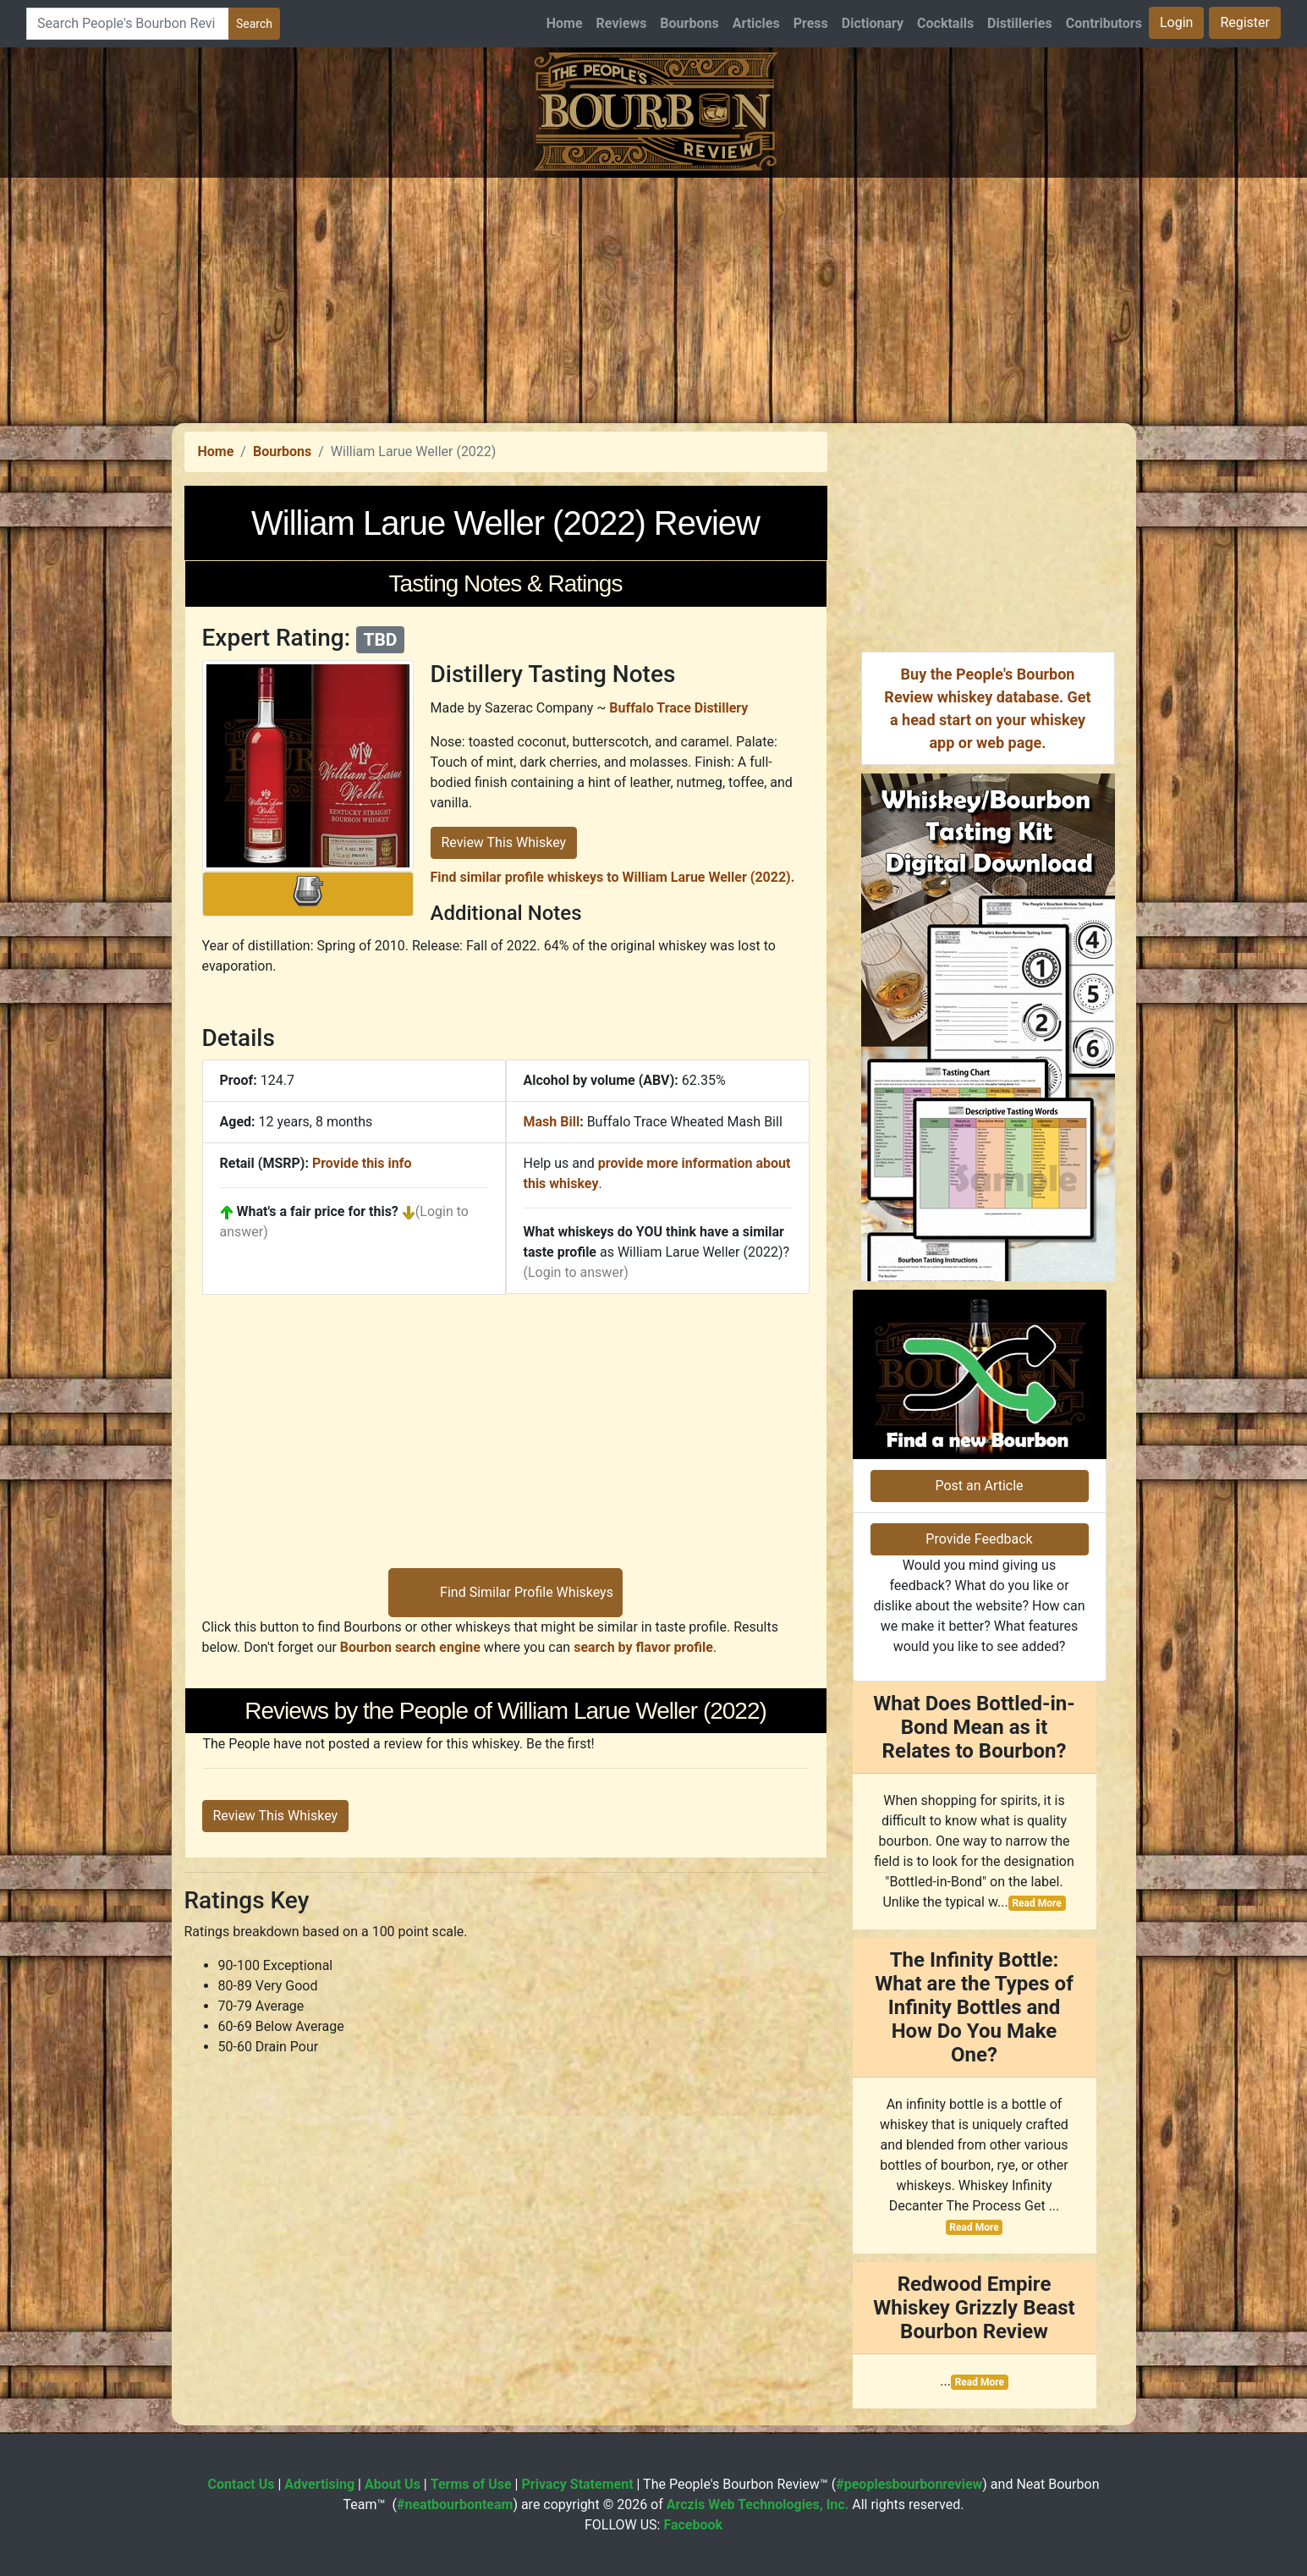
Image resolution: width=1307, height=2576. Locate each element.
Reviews (621, 23)
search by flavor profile (643, 1647)
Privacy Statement (577, 2484)
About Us (392, 2484)
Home (564, 23)
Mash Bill (552, 1122)
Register (1245, 22)
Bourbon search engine (410, 1647)
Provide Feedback (978, 1539)
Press (811, 23)
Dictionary (872, 23)
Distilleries (1019, 23)
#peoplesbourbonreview (909, 2484)
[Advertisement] (653, 296)
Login (1176, 22)
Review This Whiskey (504, 842)
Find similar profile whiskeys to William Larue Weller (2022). (613, 877)
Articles (756, 23)
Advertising (319, 2484)
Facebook (692, 2525)
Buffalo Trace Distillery (678, 708)
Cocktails (945, 23)
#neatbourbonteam (455, 2504)
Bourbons (689, 23)
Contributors (1104, 23)
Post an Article (979, 1486)
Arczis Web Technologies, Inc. (758, 2504)
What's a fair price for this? (317, 1211)
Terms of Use (471, 2484)
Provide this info (362, 1163)
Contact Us (241, 2484)
